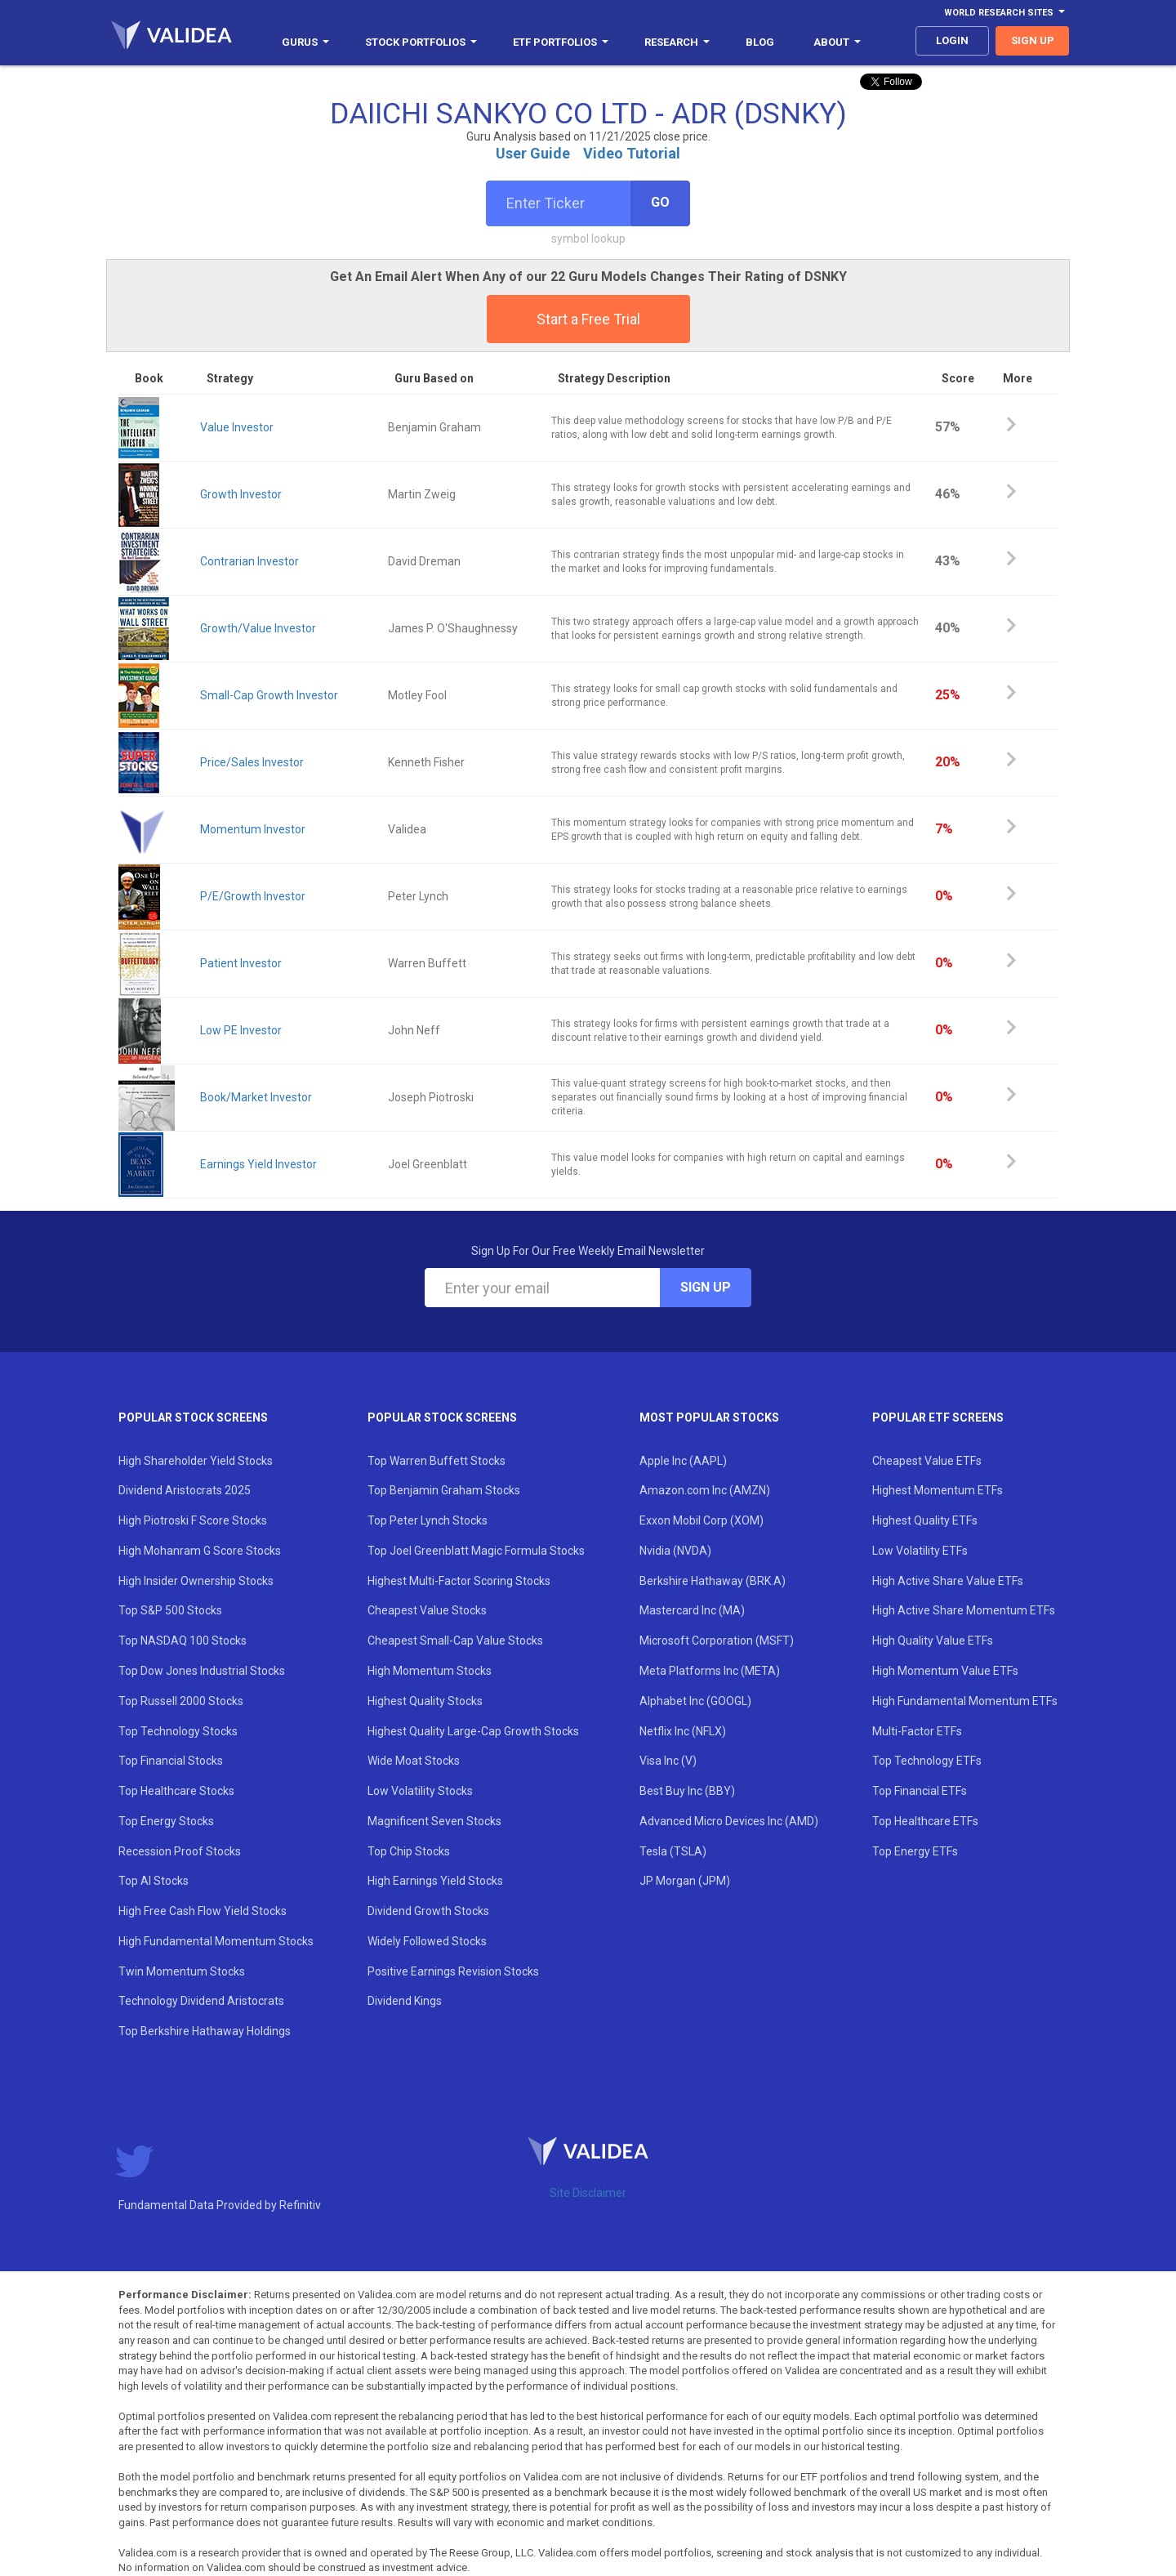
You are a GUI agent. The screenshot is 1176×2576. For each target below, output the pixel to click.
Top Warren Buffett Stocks (437, 1460)
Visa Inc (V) (668, 1760)
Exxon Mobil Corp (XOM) (701, 1520)
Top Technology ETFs (927, 1760)
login (952, 40)
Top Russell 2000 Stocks (180, 1701)
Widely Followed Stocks (427, 1941)
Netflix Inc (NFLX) (682, 1731)
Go (660, 202)
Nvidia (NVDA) (675, 1550)
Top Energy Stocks (166, 1821)
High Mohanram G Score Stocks (199, 1550)
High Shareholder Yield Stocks (195, 1460)
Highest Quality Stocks (425, 1701)
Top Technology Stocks (178, 1731)
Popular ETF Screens (938, 1417)
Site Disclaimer (588, 2192)
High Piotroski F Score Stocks (192, 1520)
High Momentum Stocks (430, 1670)
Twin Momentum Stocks (181, 1971)
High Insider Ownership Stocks (196, 1580)
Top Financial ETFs (919, 1790)
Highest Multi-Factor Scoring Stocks (459, 1580)
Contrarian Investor (249, 561)
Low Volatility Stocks (420, 1790)
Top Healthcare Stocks (176, 1790)
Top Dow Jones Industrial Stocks (201, 1670)
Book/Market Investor (256, 1097)
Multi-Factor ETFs (917, 1731)
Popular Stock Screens (193, 1417)
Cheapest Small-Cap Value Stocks (455, 1640)
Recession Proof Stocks (179, 1851)
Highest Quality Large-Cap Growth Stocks (473, 1731)
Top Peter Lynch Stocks (428, 1520)
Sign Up (705, 1287)
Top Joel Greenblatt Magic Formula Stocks (476, 1550)
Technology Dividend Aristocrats (201, 2000)
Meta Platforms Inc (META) (709, 1670)
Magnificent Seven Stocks (434, 1821)
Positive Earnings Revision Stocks (453, 1971)
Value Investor (237, 427)
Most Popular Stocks (709, 1417)
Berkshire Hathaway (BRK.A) (712, 1580)
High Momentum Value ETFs (945, 1670)
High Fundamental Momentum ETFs (965, 1701)
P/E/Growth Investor (252, 896)
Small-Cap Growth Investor (269, 695)
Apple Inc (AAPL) (683, 1460)
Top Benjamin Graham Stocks (444, 1490)
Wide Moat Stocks (414, 1760)
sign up (1032, 40)
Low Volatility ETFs (920, 1550)
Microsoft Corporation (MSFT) (716, 1640)
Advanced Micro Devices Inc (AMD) (728, 1821)
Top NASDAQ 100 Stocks (182, 1640)
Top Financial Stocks (170, 1760)
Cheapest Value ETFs (927, 1460)
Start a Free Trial (588, 319)
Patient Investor (241, 963)
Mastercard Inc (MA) (692, 1610)
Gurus (305, 42)
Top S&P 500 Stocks (170, 1610)
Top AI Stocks (153, 1880)
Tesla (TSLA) (672, 1851)
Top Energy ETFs (915, 1851)
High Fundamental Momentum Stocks (216, 1941)
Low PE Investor (241, 1030)
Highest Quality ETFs (925, 1520)
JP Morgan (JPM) (684, 1880)
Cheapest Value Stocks (427, 1610)
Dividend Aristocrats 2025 (184, 1490)
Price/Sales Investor (252, 762)
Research (677, 42)
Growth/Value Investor (258, 628)
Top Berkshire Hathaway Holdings (204, 2031)
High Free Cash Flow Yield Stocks (202, 1910)
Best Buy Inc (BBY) (687, 1790)
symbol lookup (588, 238)
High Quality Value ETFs (932, 1640)
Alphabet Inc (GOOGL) (695, 1701)
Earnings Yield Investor (258, 1164)
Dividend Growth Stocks (428, 1910)
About (837, 42)
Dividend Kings (405, 2000)
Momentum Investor (252, 829)
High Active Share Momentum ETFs (963, 1610)
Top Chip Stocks (409, 1851)
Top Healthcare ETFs (925, 1821)
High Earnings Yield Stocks (435, 1880)
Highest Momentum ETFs (937, 1490)
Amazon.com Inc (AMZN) (704, 1490)
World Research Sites (1004, 12)
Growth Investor (241, 494)
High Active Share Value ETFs (947, 1580)
